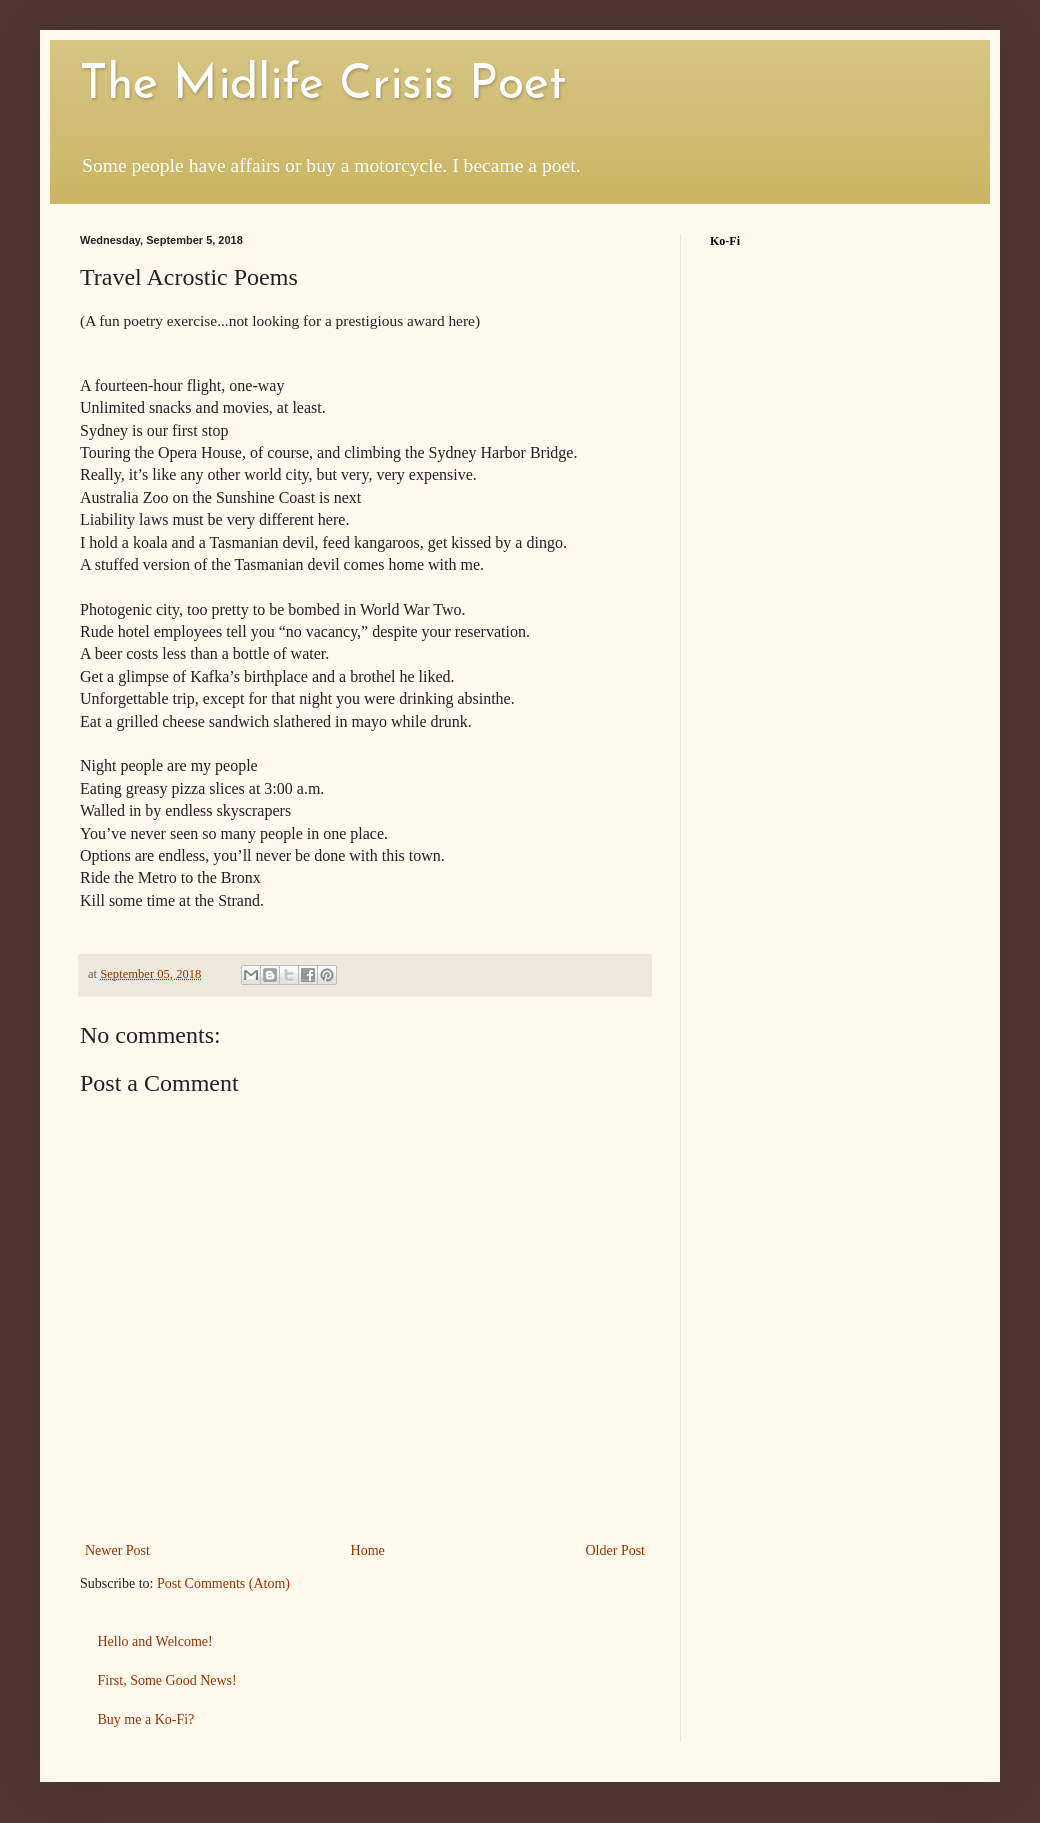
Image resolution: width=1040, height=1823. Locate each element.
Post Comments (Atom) (223, 1583)
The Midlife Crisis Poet (323, 86)
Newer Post (117, 1550)
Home (368, 1550)
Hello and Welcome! (155, 1641)
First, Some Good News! (167, 1680)
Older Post (616, 1550)
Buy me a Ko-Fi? (146, 1719)
